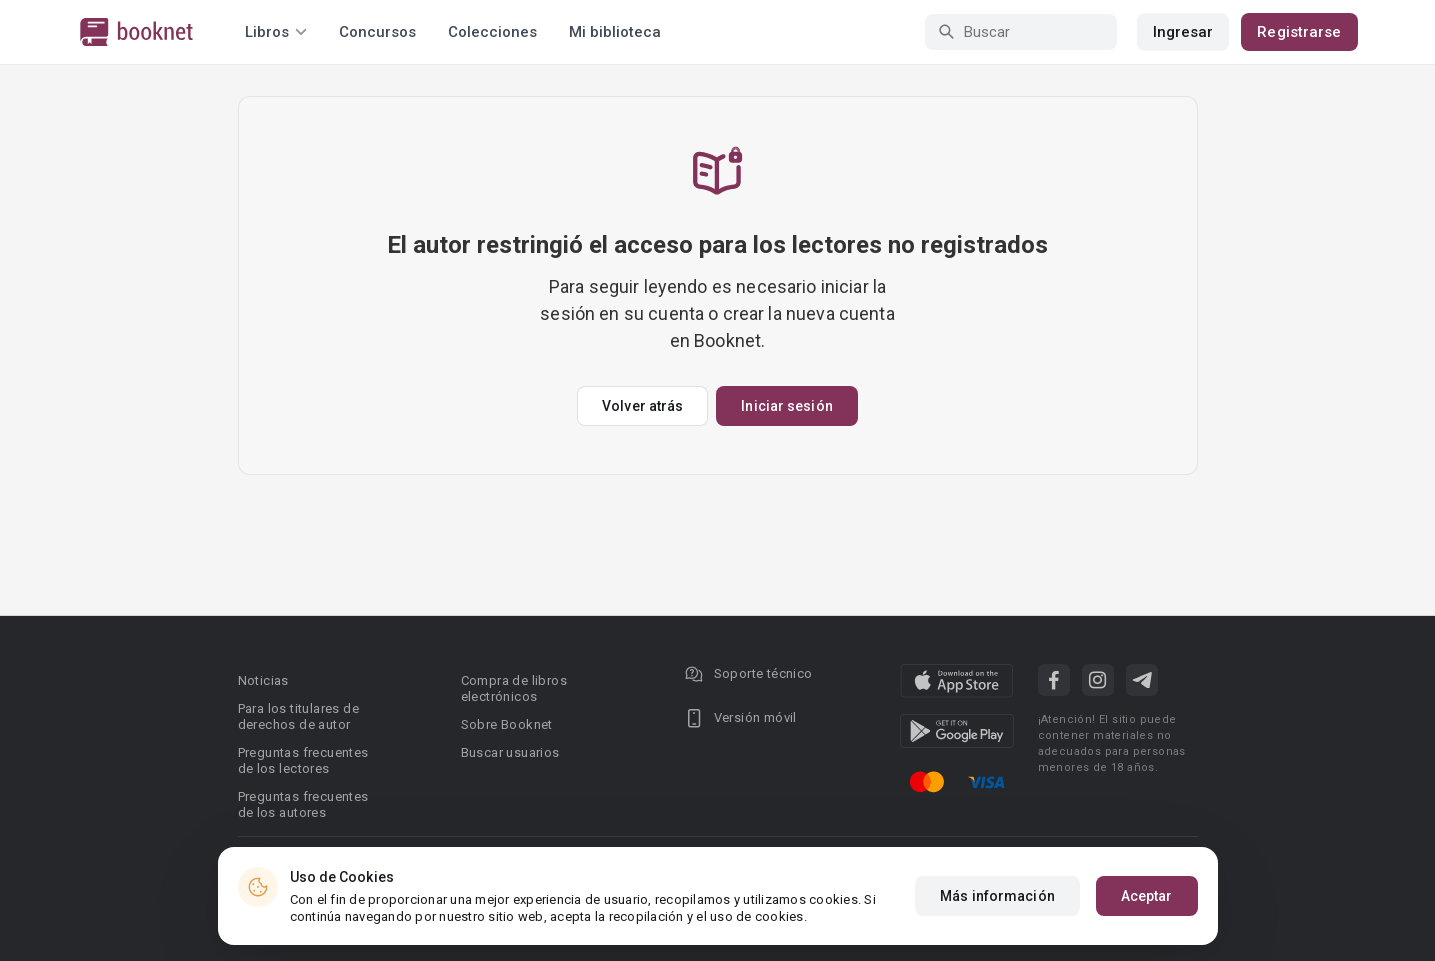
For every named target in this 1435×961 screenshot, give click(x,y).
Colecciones (492, 32)
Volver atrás (642, 406)
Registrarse (1299, 32)
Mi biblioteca (615, 32)
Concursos (377, 32)
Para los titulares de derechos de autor (298, 716)
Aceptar (1147, 896)
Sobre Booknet (507, 724)
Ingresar (1183, 32)
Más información (997, 896)
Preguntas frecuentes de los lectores (303, 760)
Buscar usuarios (510, 752)
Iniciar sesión (786, 406)
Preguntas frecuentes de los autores (303, 804)
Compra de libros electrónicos (514, 688)
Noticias (263, 680)
